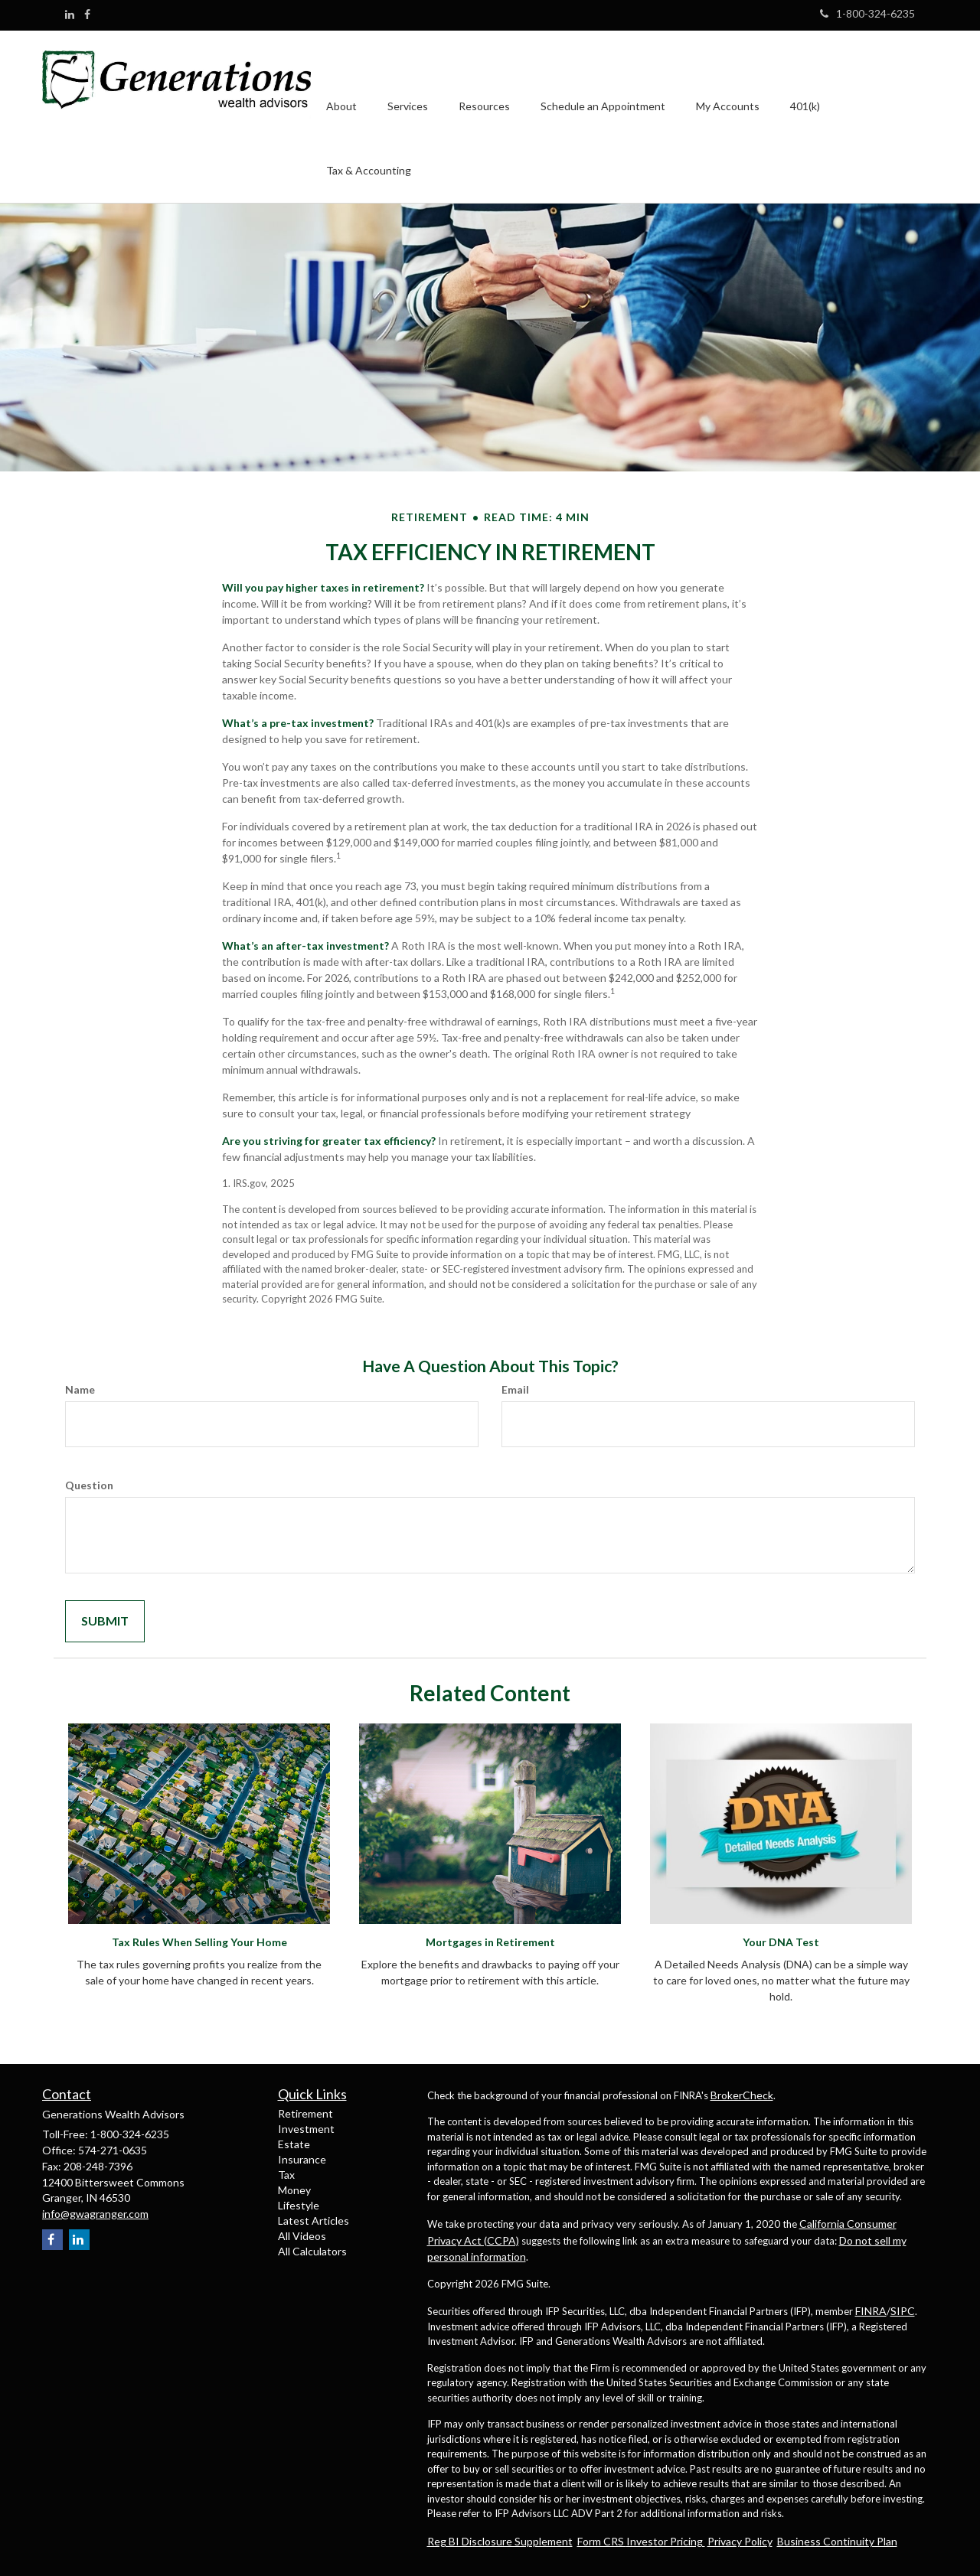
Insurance (302, 2159)
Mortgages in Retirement (490, 1941)
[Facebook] (87, 14)
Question (89, 1485)
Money (294, 2189)
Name (80, 1389)
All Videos (302, 2235)
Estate (294, 2143)
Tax (286, 2174)
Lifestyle (298, 2205)
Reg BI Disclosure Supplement (500, 2541)
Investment (306, 2128)
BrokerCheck (741, 2095)
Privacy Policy (740, 2541)
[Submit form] (105, 1621)
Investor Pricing (665, 2541)
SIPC (902, 2310)
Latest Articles (313, 2220)
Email (515, 1389)
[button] (341, 85)
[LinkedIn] (69, 14)
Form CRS (601, 2541)
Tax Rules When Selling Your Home (199, 1941)
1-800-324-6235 (867, 13)
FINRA (871, 2310)
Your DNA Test (781, 1941)
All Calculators (312, 2251)
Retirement (305, 2113)
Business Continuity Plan (837, 2541)
